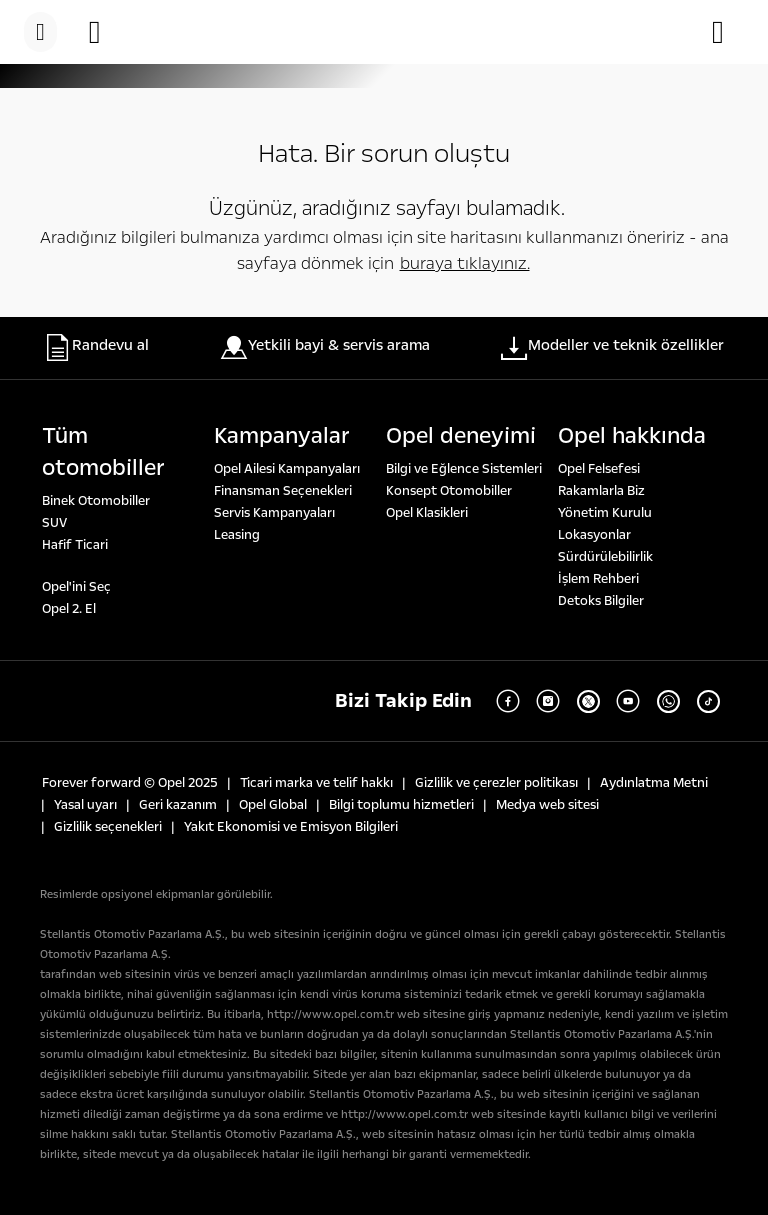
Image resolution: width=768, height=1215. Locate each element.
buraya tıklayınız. (465, 263)
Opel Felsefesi (599, 469)
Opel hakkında (632, 436)
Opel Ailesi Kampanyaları (287, 469)
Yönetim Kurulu (605, 513)
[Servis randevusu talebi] (728, 32)
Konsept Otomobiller (449, 491)
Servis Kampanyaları (274, 513)
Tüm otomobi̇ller (103, 452)
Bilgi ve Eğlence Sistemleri (464, 469)
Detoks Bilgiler (601, 601)
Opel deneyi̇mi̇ (461, 436)
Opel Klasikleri (427, 513)
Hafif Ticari (75, 545)
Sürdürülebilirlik (605, 557)
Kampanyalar (282, 436)
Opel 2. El (69, 609)
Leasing (237, 535)
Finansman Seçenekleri (283, 491)
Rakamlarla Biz (601, 491)
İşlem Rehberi (598, 579)
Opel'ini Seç (76, 587)
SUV (54, 523)
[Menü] (40, 32)
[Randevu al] (105, 32)
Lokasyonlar (594, 535)
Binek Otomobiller (96, 501)
